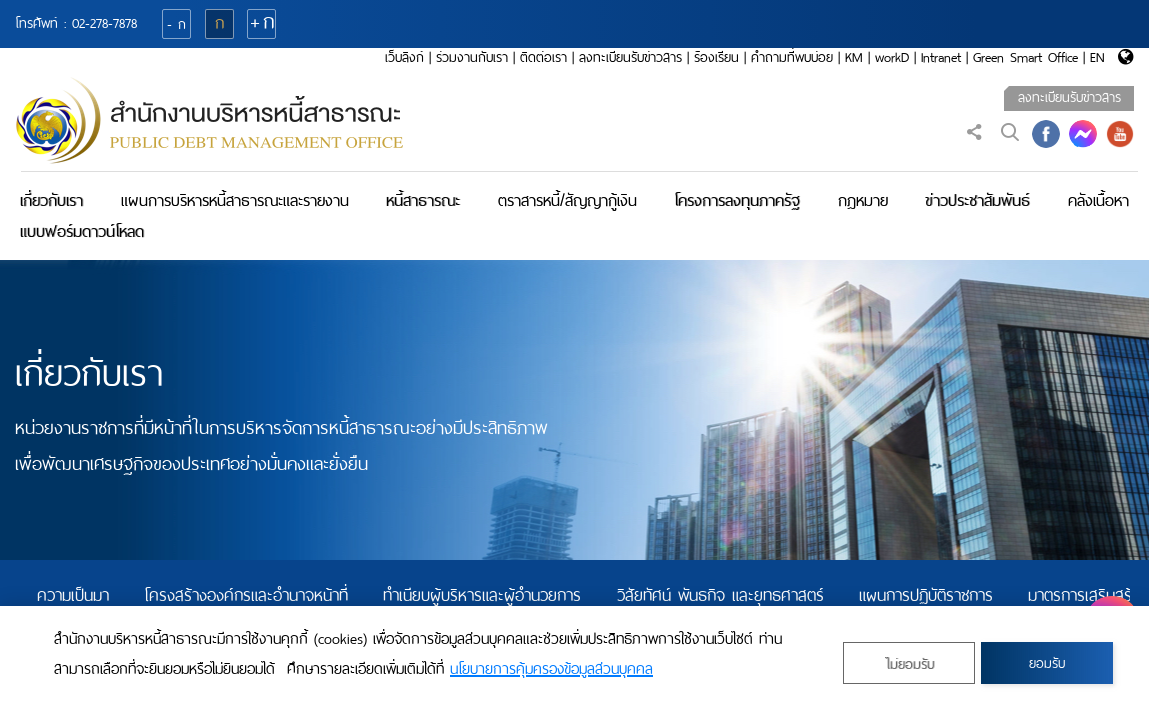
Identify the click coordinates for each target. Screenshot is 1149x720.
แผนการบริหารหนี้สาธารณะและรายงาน (235, 200)
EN (1097, 57)
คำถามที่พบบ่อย (792, 57)
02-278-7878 (104, 23)
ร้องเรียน (716, 57)
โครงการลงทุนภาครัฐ (737, 200)
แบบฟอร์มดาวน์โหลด (82, 231)
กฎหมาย (863, 200)
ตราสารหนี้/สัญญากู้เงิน (567, 200)
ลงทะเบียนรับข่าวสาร (630, 57)
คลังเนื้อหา (1098, 200)
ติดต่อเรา (543, 57)
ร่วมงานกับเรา (472, 57)
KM (854, 57)
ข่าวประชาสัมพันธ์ (977, 200)
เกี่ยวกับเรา (51, 200)
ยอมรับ (1047, 663)
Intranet (941, 57)
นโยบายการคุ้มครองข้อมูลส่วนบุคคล (551, 669)
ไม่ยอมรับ (909, 664)
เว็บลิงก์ (404, 57)
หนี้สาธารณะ (423, 200)
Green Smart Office (1025, 57)
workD (892, 57)
